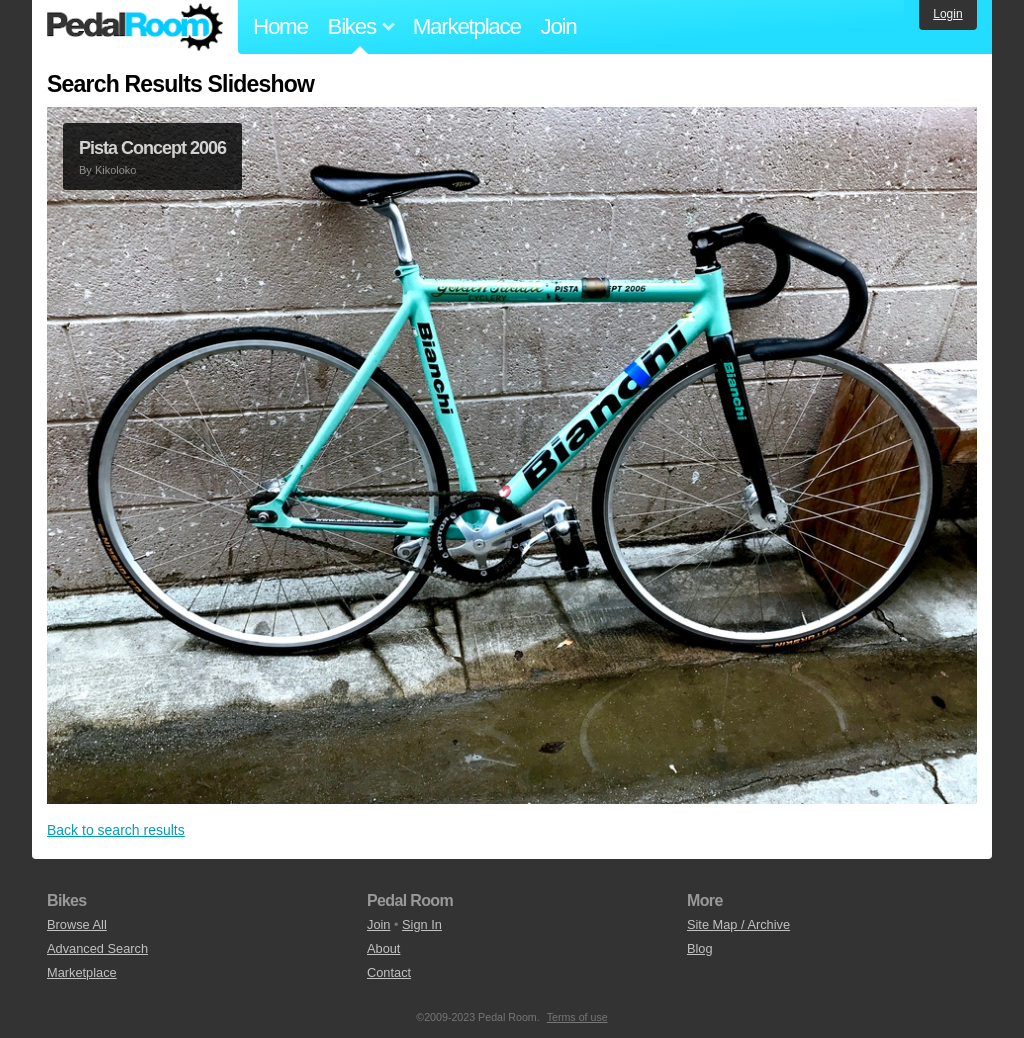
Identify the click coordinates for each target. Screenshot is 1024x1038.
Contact (389, 972)
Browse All (77, 924)
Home (280, 26)
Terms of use (577, 1017)
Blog (700, 948)
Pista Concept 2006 (152, 148)
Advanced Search (97, 948)
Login (947, 14)
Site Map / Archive (738, 924)
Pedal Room (135, 27)
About (383, 948)
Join (559, 26)
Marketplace (467, 26)
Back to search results (116, 830)
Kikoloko (116, 170)
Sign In (422, 924)
